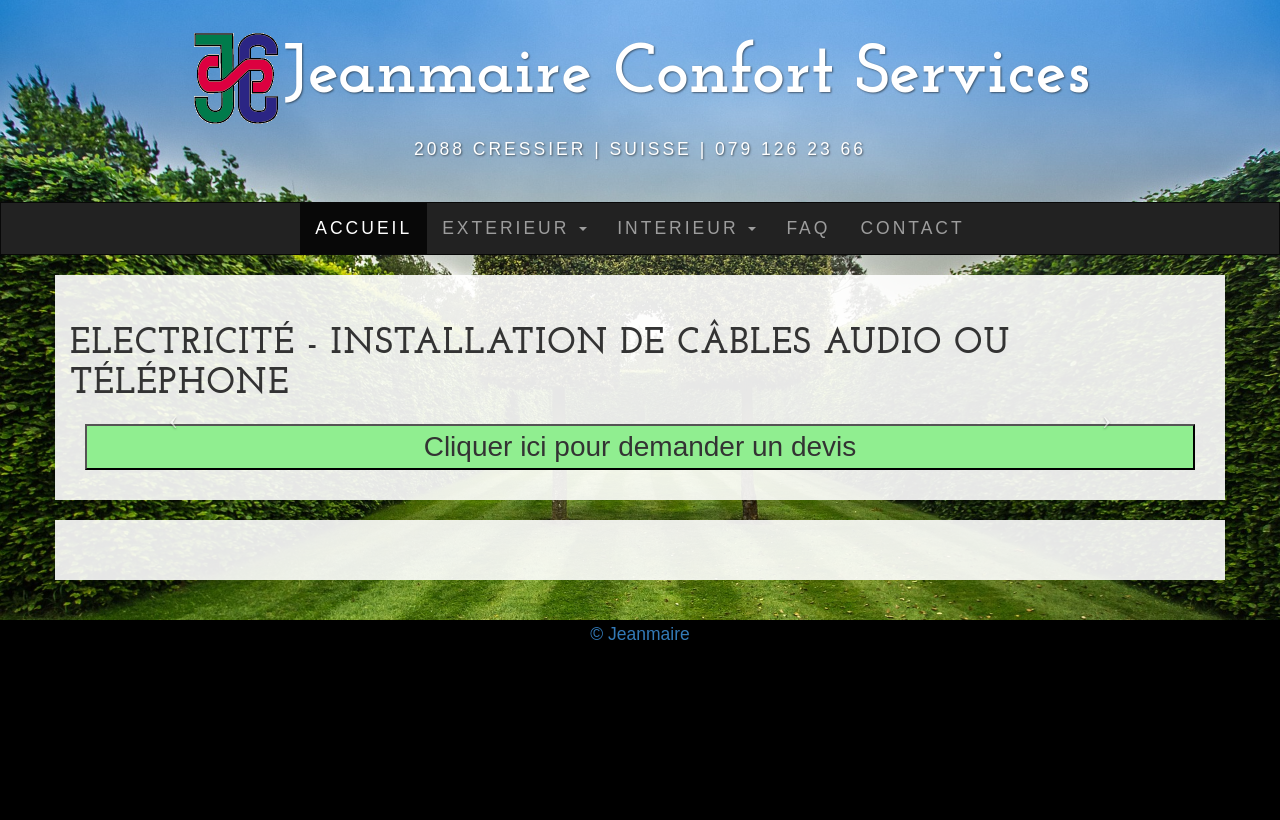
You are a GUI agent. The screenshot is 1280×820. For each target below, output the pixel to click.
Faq (808, 228)
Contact (912, 228)
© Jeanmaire (639, 634)
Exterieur (514, 228)
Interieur (686, 228)
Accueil (363, 228)
